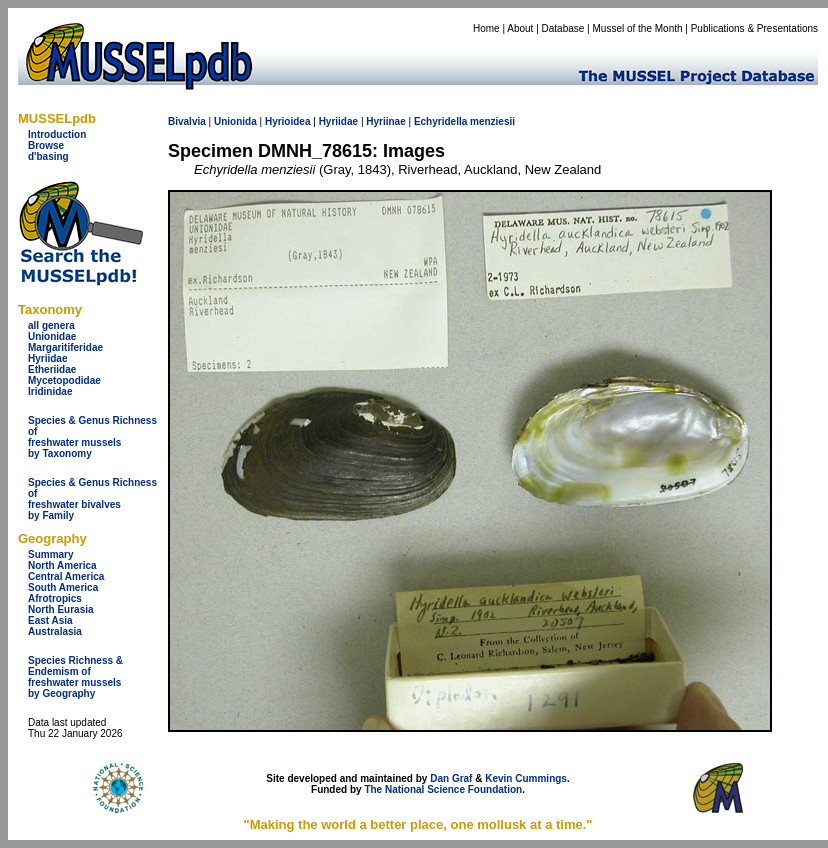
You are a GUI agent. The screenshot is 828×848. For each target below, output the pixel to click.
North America (62, 565)
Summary (51, 554)
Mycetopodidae (64, 380)
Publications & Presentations (754, 28)
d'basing (48, 156)
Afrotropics (55, 598)
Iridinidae (50, 391)
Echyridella (440, 121)
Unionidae (52, 336)
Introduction (57, 134)
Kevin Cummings (526, 778)
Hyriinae (385, 121)
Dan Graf (451, 778)
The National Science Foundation (443, 789)
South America (63, 587)
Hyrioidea (288, 121)
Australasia (55, 631)
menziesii (492, 121)
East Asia (50, 620)
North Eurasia (61, 609)
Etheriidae (52, 369)
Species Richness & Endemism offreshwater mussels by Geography (75, 677)
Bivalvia (187, 121)
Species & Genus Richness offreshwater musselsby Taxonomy (92, 437)
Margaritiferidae (65, 347)
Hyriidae (47, 358)
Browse (46, 145)
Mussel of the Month (638, 28)
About (520, 28)
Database (563, 28)
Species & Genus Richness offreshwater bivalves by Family (92, 499)
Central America (66, 576)
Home (486, 28)
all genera (51, 325)
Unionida (235, 121)
